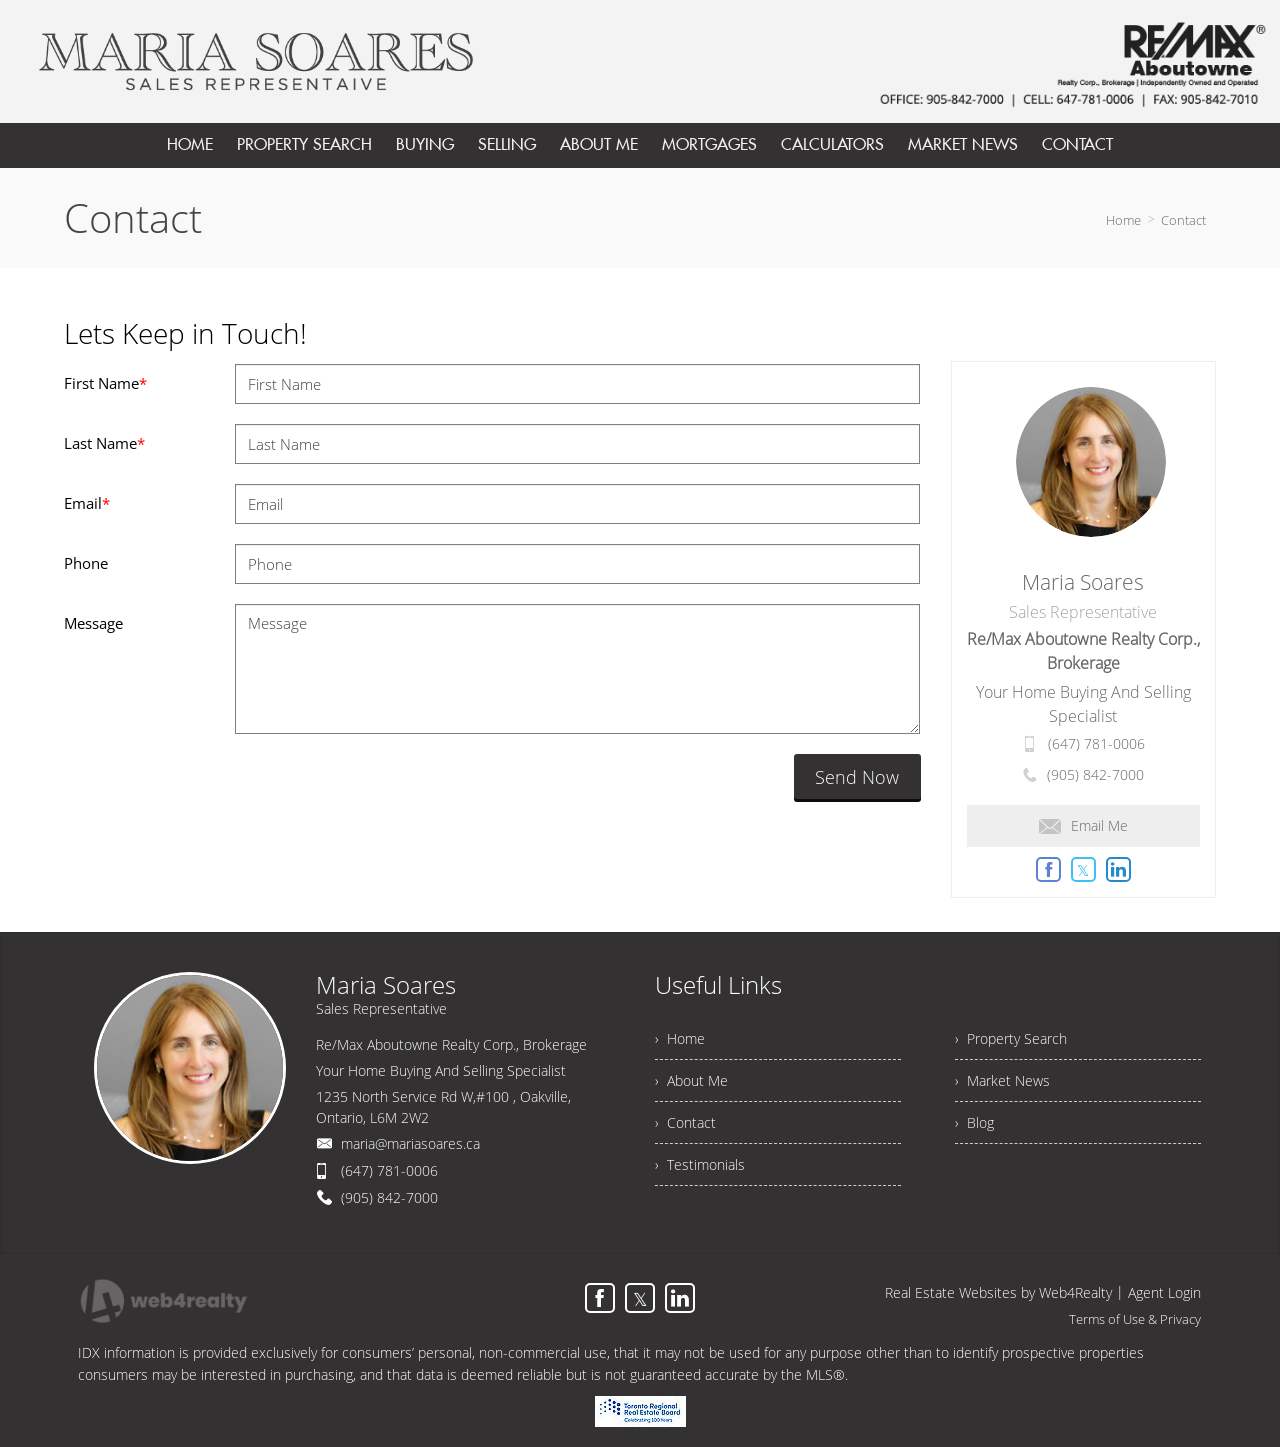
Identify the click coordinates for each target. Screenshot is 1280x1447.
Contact (1183, 220)
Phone (86, 563)
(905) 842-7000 (1095, 774)
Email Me (1083, 825)
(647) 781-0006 (1096, 743)
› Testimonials (700, 1164)
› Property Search (1011, 1038)
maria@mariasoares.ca (410, 1143)
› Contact (685, 1122)
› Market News (1002, 1080)
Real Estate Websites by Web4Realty (998, 1292)
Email (87, 503)
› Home (680, 1038)
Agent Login (1164, 1292)
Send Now (857, 777)
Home (1123, 220)
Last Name (104, 443)
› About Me (691, 1080)
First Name (105, 383)
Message (93, 623)
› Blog (974, 1122)
